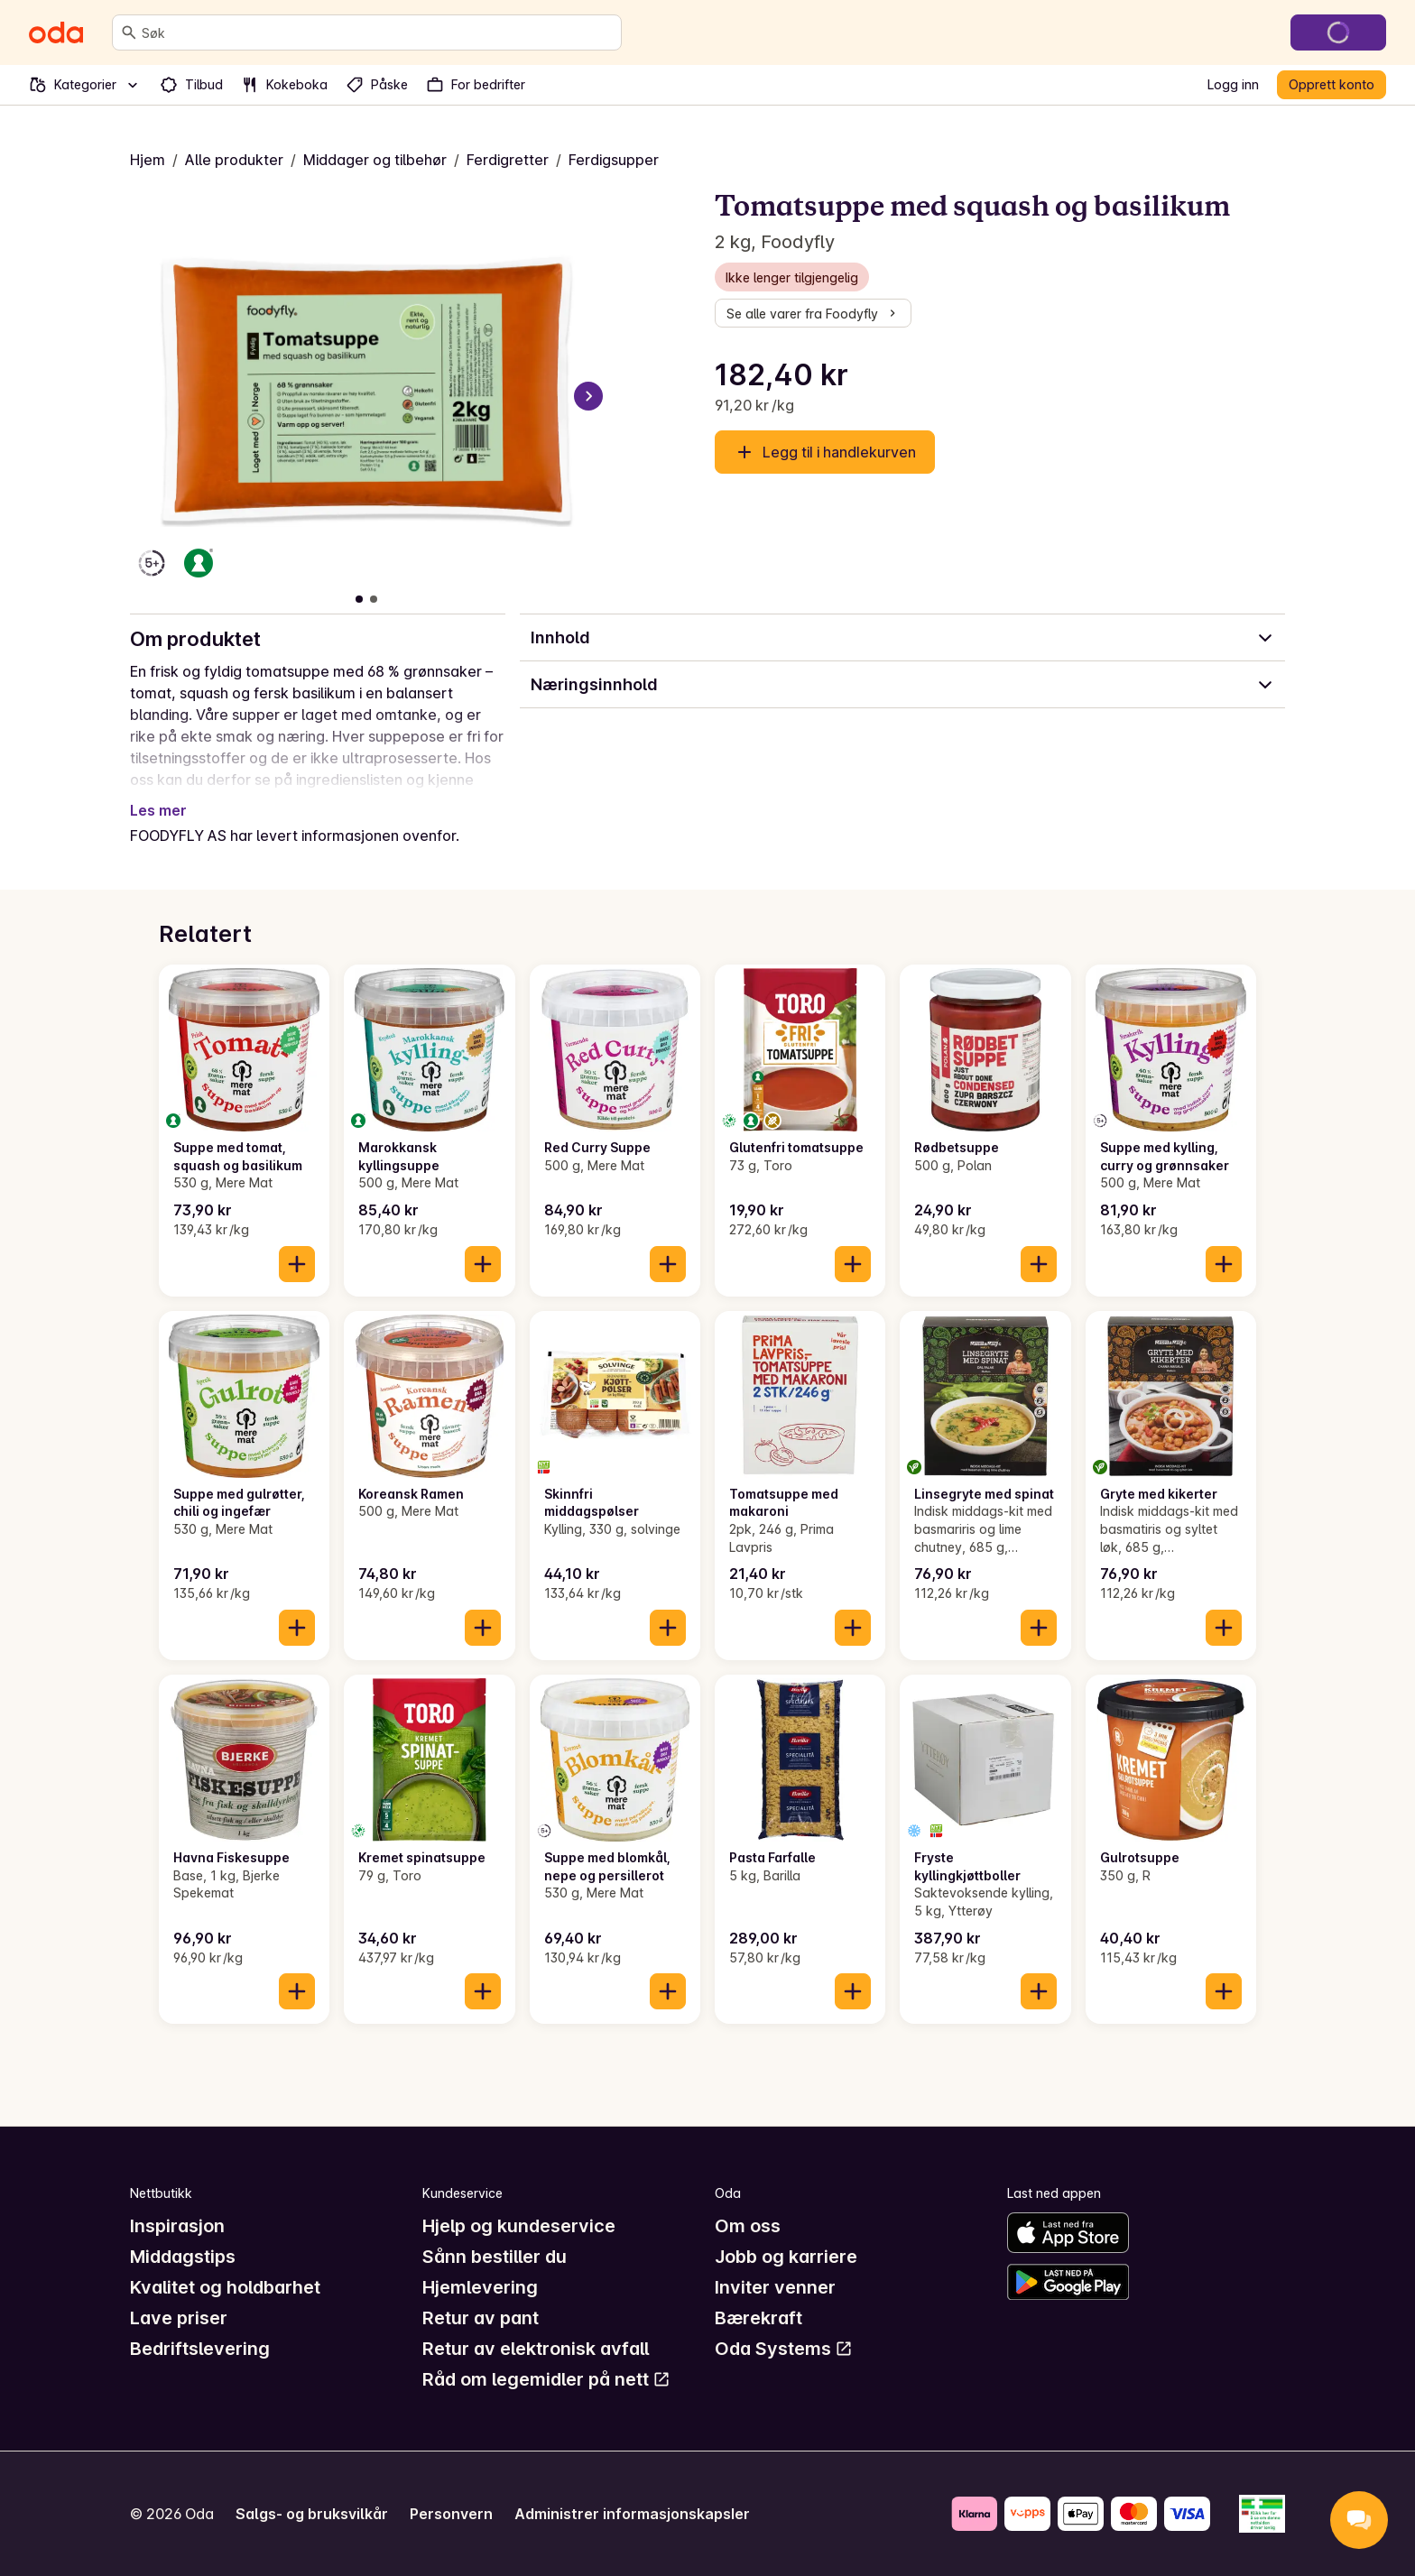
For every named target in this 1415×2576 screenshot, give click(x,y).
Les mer (158, 810)
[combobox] (378, 32)
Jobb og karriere (786, 2256)
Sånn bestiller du (494, 2256)
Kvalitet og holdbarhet (225, 2287)
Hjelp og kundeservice (518, 2226)
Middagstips (183, 2256)
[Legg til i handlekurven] (297, 1264)
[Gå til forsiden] (56, 32)
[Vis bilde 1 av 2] (359, 599)
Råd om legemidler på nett (546, 2379)
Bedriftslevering (200, 2348)
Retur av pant (480, 2318)
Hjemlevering (480, 2287)
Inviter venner (775, 2287)
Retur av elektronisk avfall (535, 2348)
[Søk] (129, 32)
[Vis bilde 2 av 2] (373, 599)
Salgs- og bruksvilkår (312, 2514)
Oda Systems (784, 2348)
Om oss (748, 2226)
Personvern (451, 2514)
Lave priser (178, 2318)
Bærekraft (758, 2318)
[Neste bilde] (588, 396)
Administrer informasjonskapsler (632, 2514)
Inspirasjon (177, 2226)
